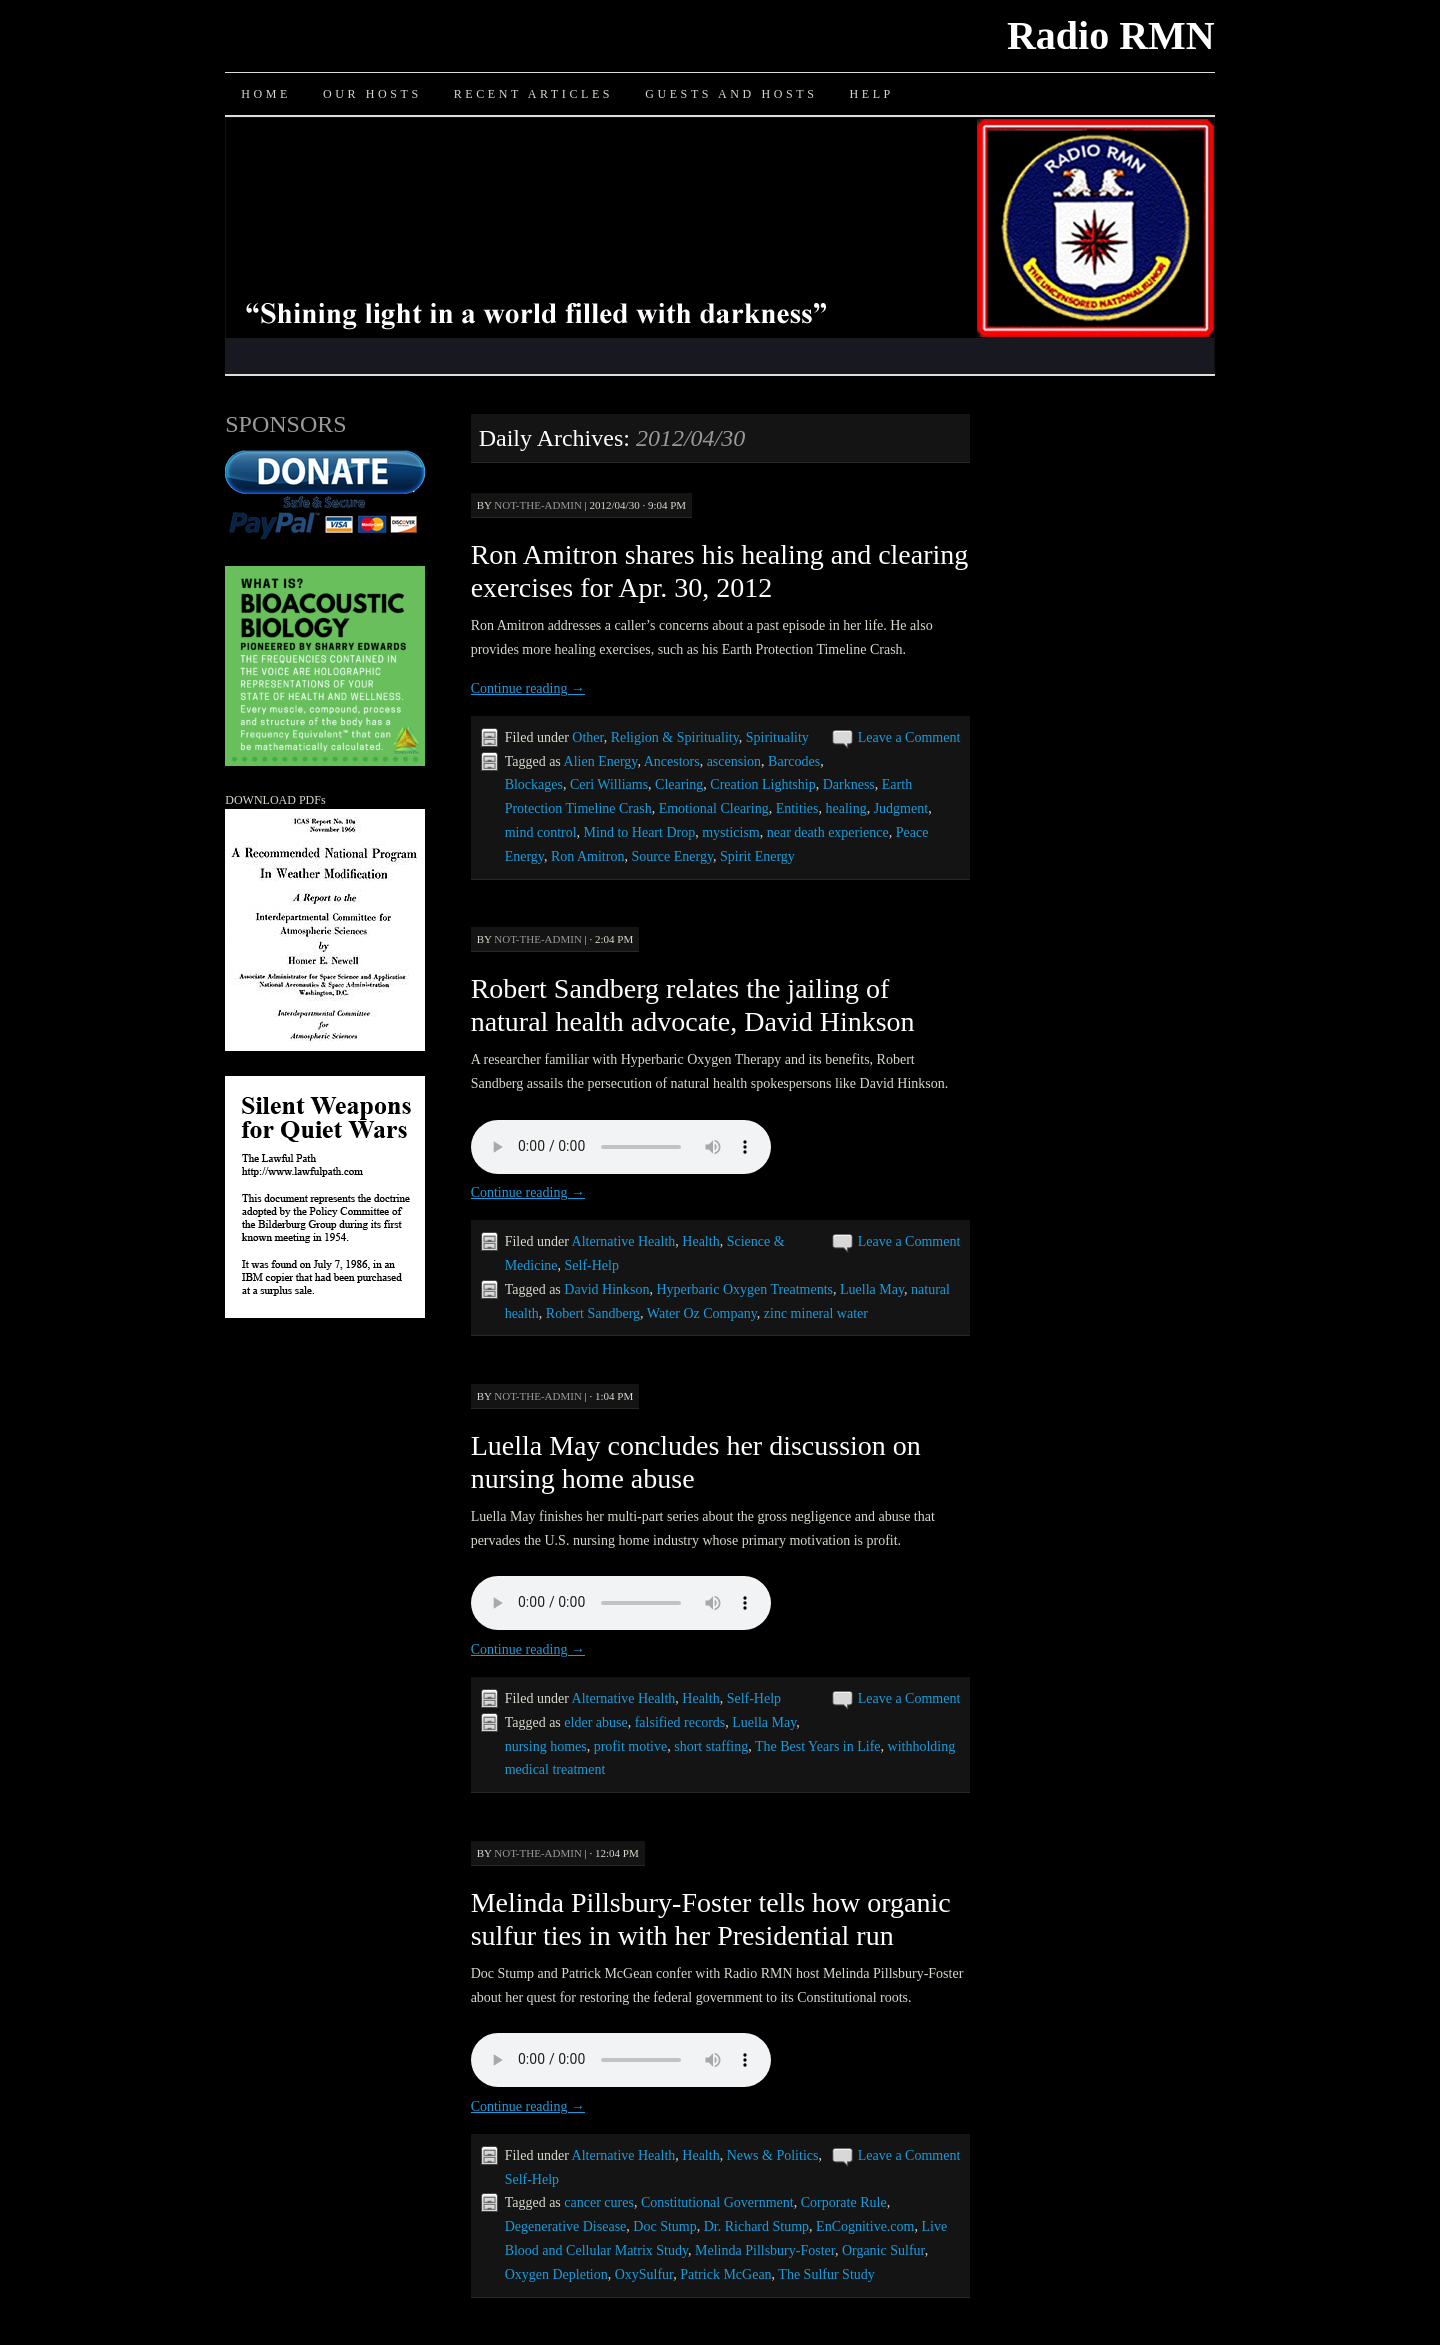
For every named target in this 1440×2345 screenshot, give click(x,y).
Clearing (679, 784)
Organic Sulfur (883, 2250)
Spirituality (777, 737)
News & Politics (773, 2155)
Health (700, 1241)
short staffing (711, 1746)
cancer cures (599, 2202)
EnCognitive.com (865, 2226)
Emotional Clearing (714, 808)
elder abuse (595, 1722)
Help (871, 94)
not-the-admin (538, 505)
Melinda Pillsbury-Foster (765, 2250)
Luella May (872, 1289)
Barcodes (794, 761)
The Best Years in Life (818, 1746)
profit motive (631, 1746)
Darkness (849, 784)
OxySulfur (644, 2274)
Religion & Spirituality (675, 737)
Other (587, 737)
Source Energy (672, 856)
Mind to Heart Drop (640, 832)
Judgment (901, 808)
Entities (797, 808)
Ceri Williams (609, 784)
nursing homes (546, 1746)
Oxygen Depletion (556, 2274)
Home (266, 94)
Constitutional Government (717, 2202)
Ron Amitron (588, 856)
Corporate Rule (844, 2202)
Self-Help (592, 1265)
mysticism (731, 832)
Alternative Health (624, 1241)
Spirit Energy (757, 856)
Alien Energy (601, 761)
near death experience (828, 832)
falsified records (680, 1722)
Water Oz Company (702, 1313)
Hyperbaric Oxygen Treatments (744, 1289)
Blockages (534, 784)
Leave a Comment (909, 737)
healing (845, 808)
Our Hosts (372, 94)
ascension (734, 761)
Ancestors (672, 761)
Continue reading (528, 688)
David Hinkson (606, 1289)
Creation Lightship (762, 784)
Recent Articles (533, 94)
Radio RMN (1111, 35)
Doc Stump (664, 2226)
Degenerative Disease (566, 2226)
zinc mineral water (816, 1313)
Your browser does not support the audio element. (621, 1147)
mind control (541, 832)
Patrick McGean (725, 2274)
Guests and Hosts (731, 94)
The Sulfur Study (826, 2274)
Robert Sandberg (593, 1313)
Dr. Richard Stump (756, 2226)
